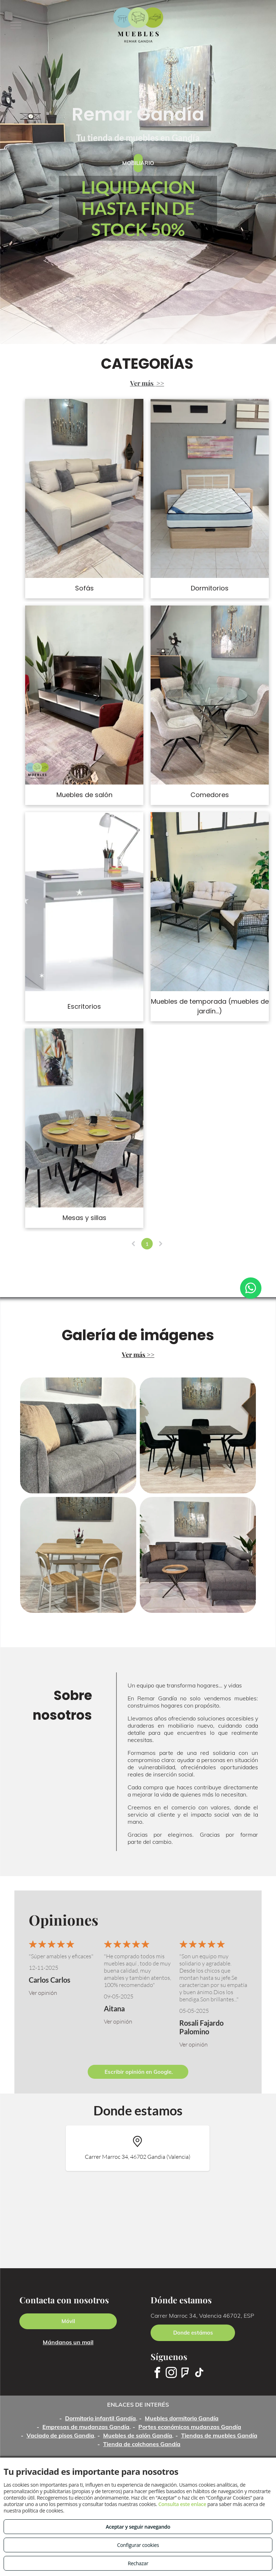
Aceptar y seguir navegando (138, 2526)
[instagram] (171, 2374)
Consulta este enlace (182, 2504)
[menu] (15, 25)
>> (160, 383)
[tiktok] (199, 2374)
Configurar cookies (138, 2545)
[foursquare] (185, 2374)
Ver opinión (43, 1992)
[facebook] (157, 2374)
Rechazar (138, 2563)
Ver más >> (138, 1354)
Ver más (142, 383)
